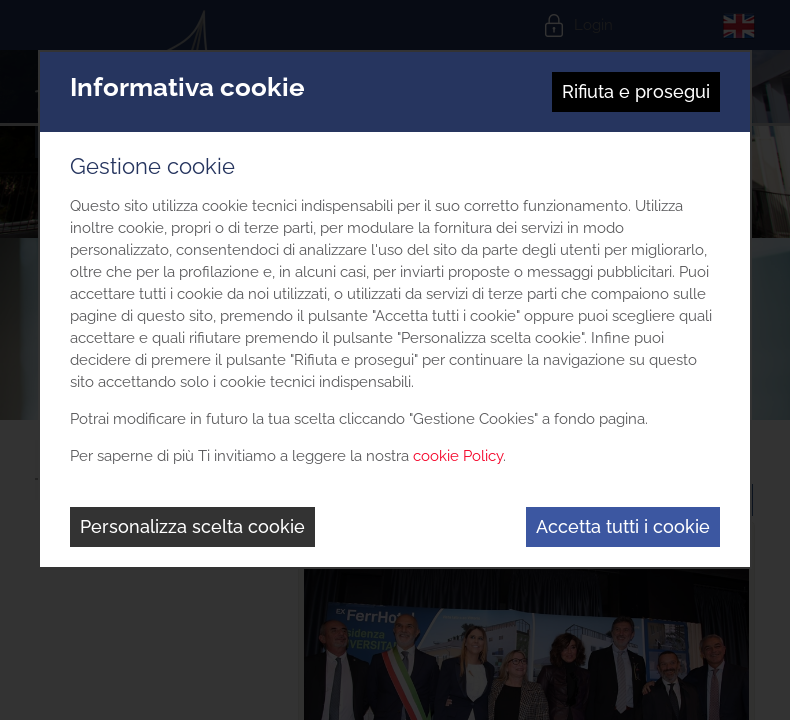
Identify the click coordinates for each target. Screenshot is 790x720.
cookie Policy (458, 456)
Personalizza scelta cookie (192, 526)
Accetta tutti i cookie (623, 526)
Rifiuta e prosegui (636, 91)
